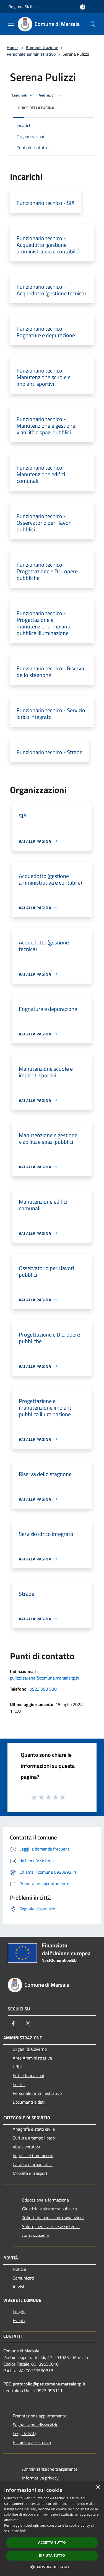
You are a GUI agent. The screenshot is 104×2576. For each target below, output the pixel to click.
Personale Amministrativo (37, 2093)
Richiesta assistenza (32, 2442)
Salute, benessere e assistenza (51, 2226)
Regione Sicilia (22, 6)
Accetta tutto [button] (52, 2542)
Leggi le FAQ (24, 2433)
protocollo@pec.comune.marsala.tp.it (49, 2383)
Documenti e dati (29, 2102)
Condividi (23, 95)
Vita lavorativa (26, 2146)
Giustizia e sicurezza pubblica (49, 2208)
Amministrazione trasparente (49, 2469)
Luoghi (19, 2311)
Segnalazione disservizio (35, 2424)
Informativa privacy (40, 2478)
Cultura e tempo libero (34, 2138)
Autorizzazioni (35, 2235)
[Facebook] (13, 2023)
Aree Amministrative (32, 2058)
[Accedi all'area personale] (82, 7)
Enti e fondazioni (28, 2075)
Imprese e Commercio (33, 2155)
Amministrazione (42, 47)
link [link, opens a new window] (23, 2531)
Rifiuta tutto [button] (52, 2555)
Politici (19, 2084)
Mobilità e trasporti (31, 2173)
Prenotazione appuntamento (39, 2415)
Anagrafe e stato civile (34, 2129)
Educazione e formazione (45, 2200)
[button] (52, 2567)
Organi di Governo (30, 2049)
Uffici (17, 2066)
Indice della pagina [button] (35, 108)
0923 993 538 (43, 1689)
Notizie (19, 2269)
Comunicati (23, 2278)
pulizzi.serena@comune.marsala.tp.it (44, 1678)
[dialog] (52, 2528)
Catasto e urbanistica (33, 2164)
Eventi (19, 2320)
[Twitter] (27, 2023)
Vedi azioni (51, 95)
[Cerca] (92, 24)
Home (12, 47)
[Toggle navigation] (11, 23)
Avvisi (18, 2286)
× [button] (98, 2487)
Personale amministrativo (31, 54)
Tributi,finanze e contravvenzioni (53, 2217)
